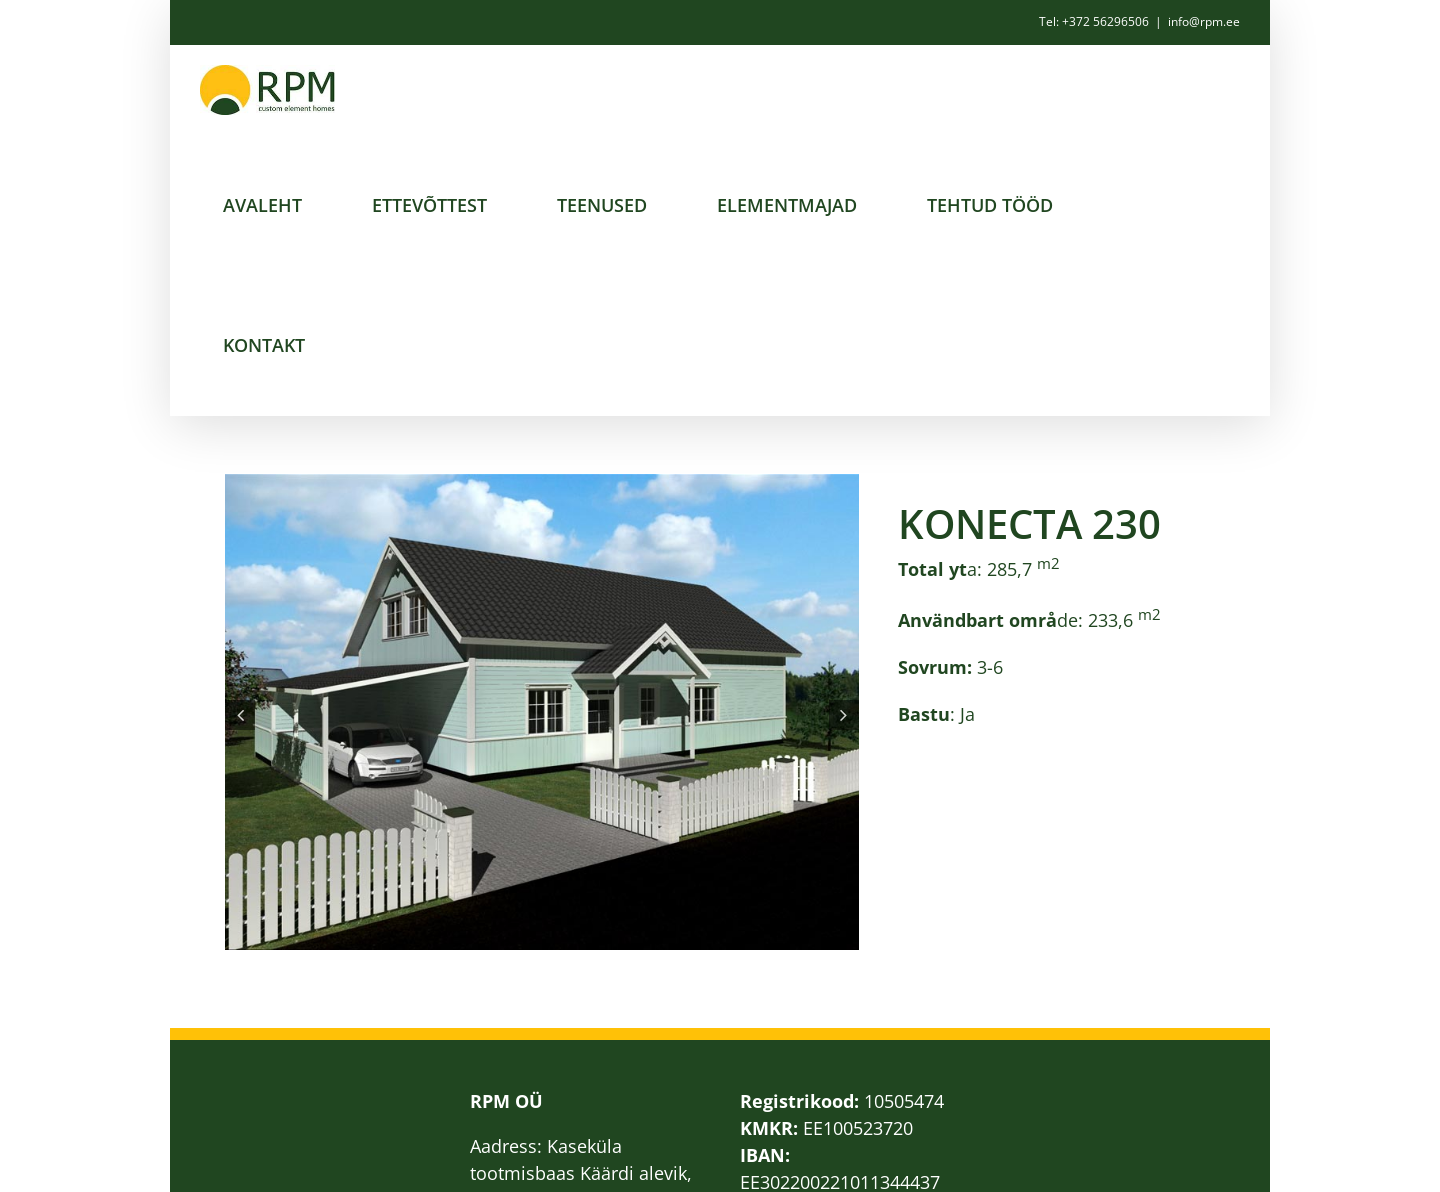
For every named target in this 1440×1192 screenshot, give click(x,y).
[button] (240, 715)
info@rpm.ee (1204, 21)
